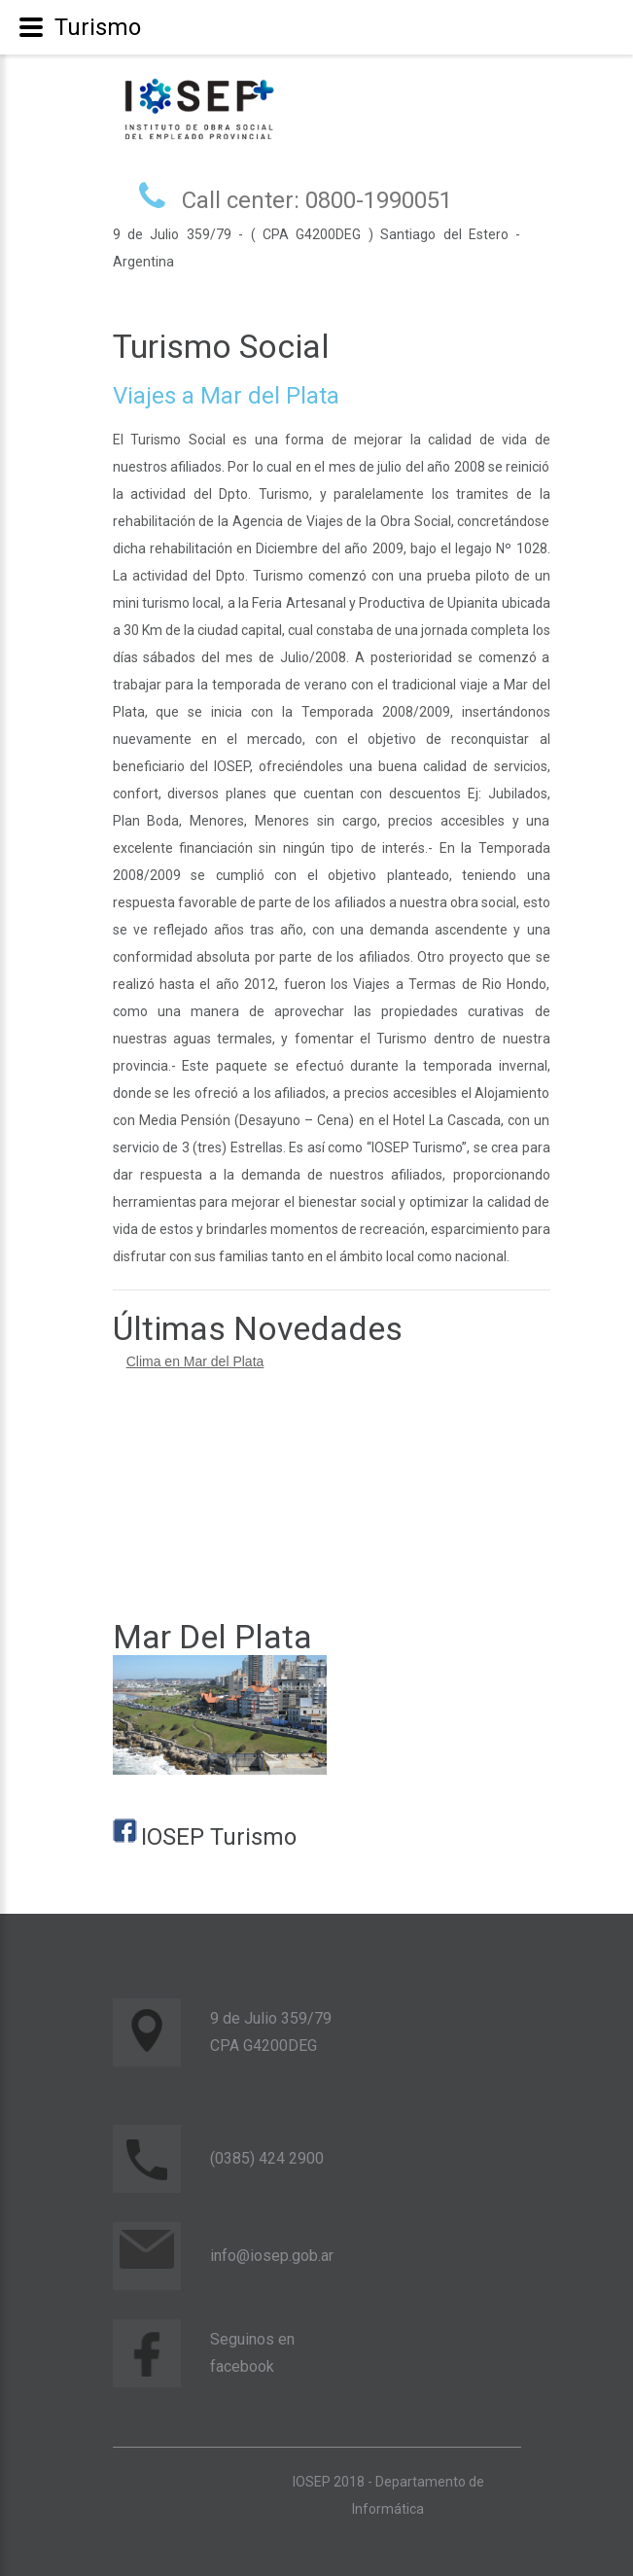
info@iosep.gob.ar (272, 2255)
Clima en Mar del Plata (195, 1361)
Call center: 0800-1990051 (317, 200)
